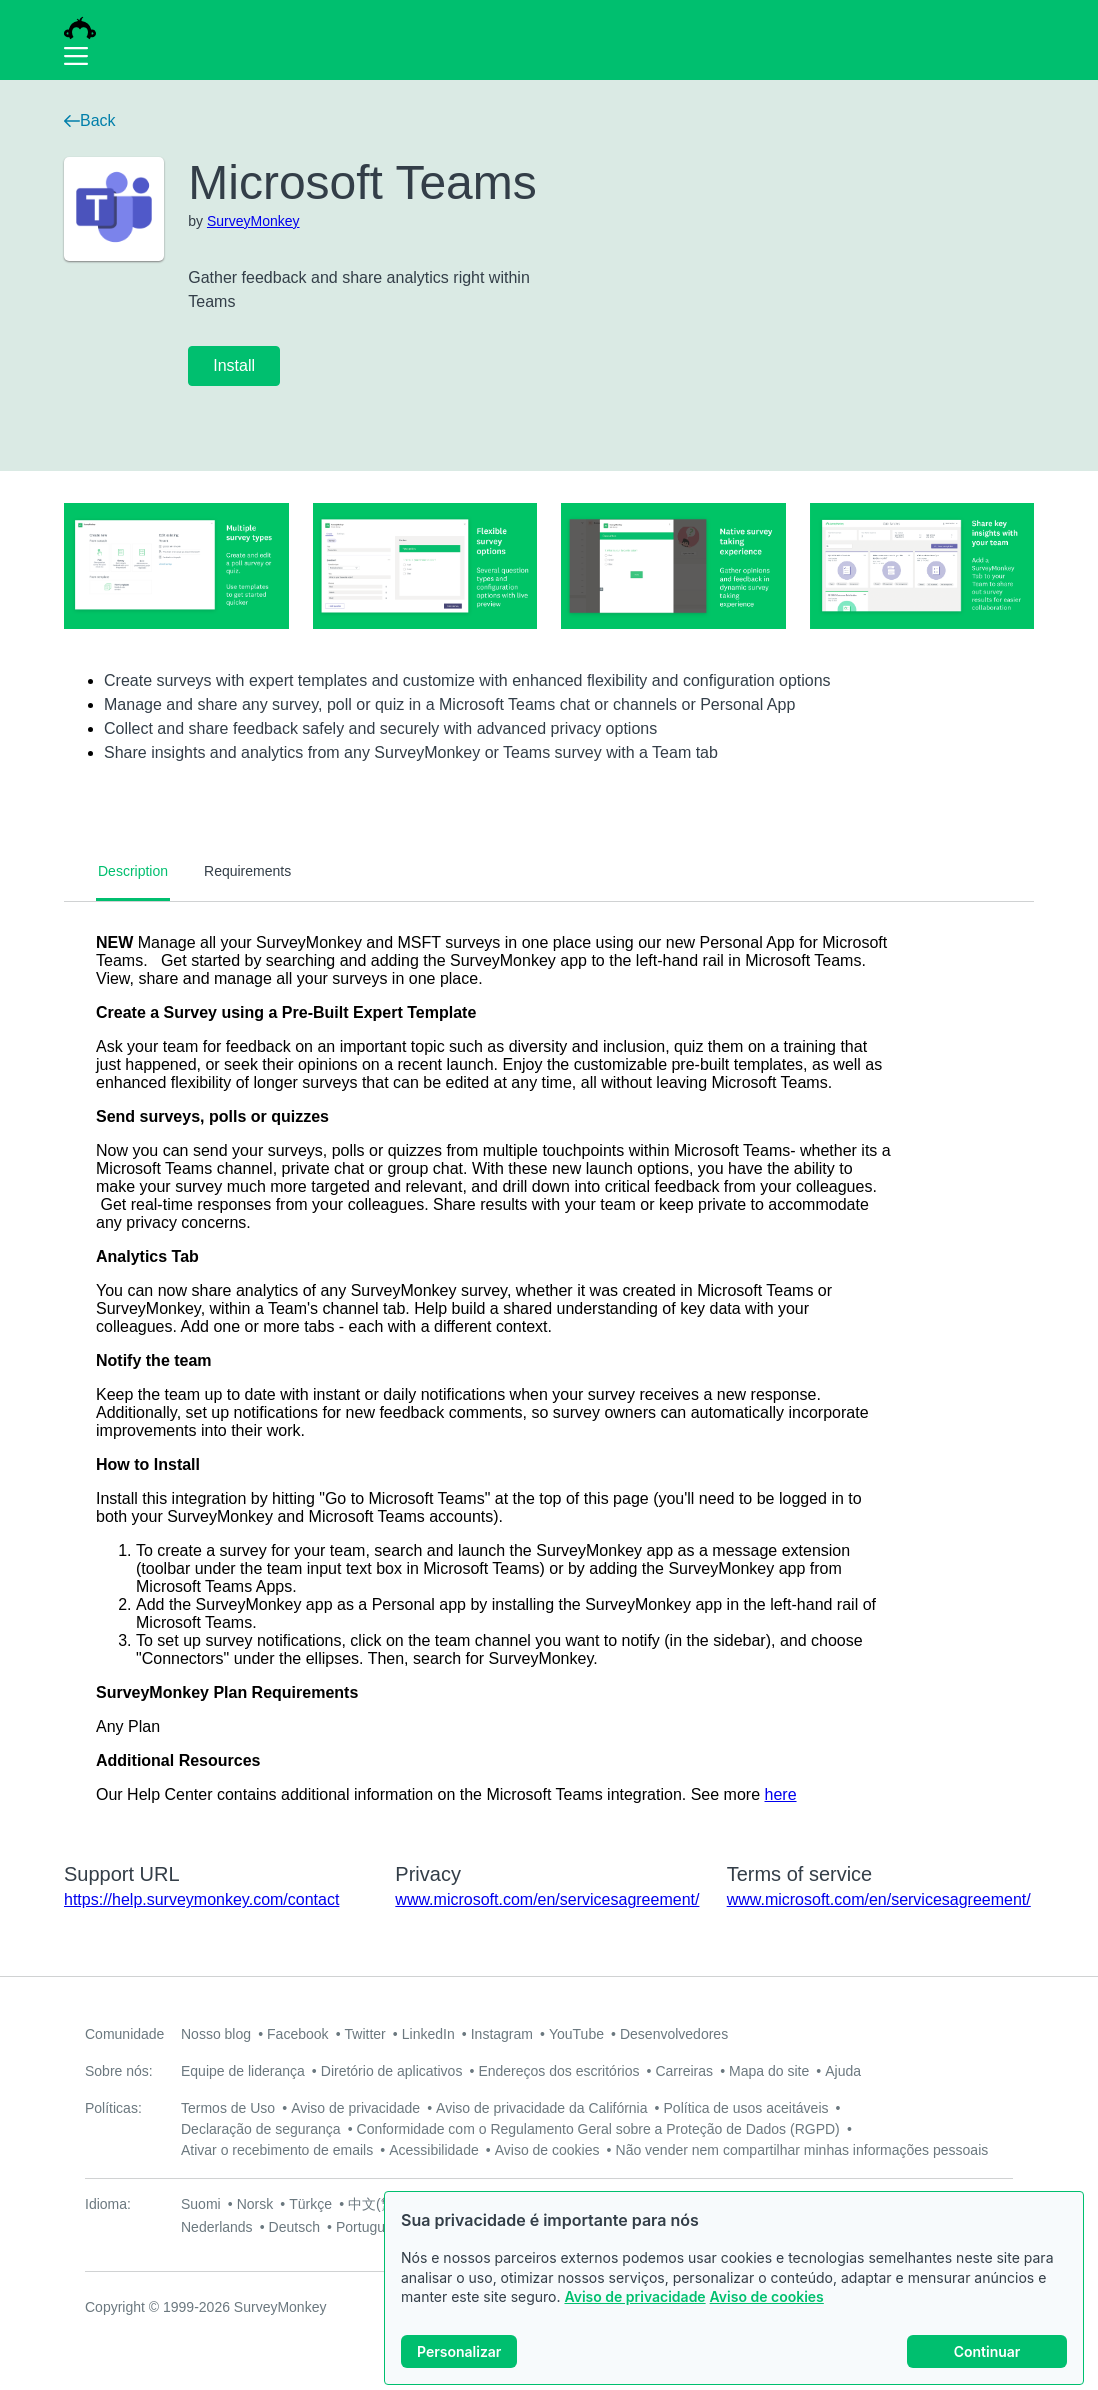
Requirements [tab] (247, 871)
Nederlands (217, 2227)
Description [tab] (133, 871)
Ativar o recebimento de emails (277, 2150)
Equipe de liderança (243, 2071)
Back (90, 120)
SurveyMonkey (253, 221)
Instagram (502, 2034)
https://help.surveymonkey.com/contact (201, 1899)
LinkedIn (428, 2034)
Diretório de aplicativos (392, 2071)
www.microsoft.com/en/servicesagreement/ (547, 1899)
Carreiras (684, 2071)
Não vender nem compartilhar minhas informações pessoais (802, 2150)
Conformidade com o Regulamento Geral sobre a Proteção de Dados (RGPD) (598, 2129)
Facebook (297, 2034)
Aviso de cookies (767, 2296)
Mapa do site (769, 2071)
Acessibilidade (434, 2150)
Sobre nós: (119, 2071)
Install (234, 365)
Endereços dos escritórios (558, 2071)
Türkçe (310, 2204)
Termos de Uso (228, 2108)
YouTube (576, 2034)
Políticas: (113, 2108)
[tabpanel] (549, 1369)
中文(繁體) (380, 2204)
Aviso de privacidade (634, 2296)
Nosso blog (216, 2034)
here (781, 1794)
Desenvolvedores (674, 2034)
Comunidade (124, 2034)
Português (368, 2227)
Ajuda (843, 2071)
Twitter (365, 2034)
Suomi (201, 2204)
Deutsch (294, 2227)
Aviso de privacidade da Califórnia (541, 2108)
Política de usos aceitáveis (746, 2108)
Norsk (255, 2204)
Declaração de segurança (261, 2129)
